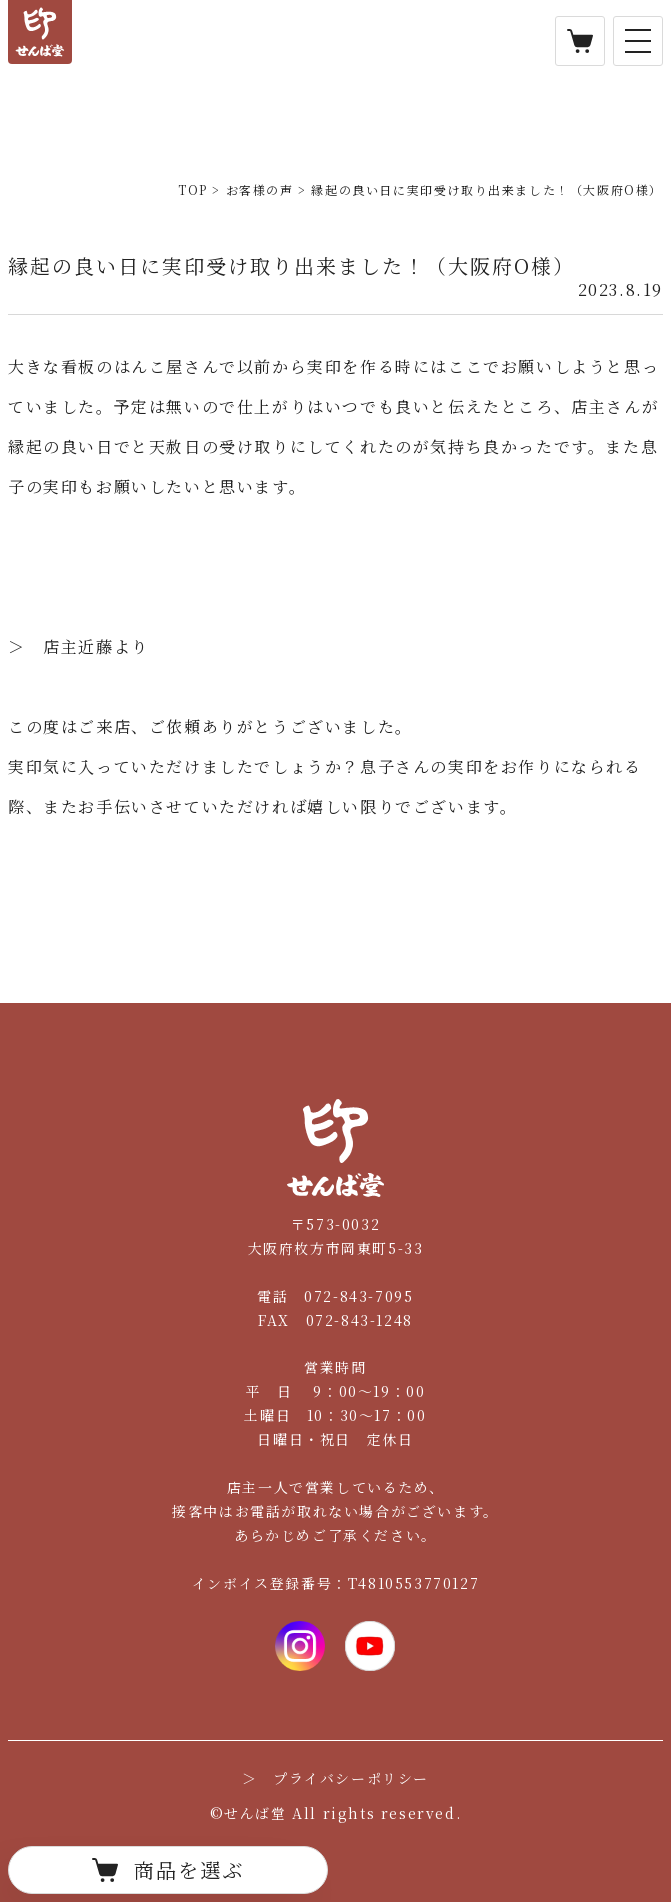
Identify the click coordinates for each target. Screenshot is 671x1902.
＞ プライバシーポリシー (335, 1778)
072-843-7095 (358, 1296)
